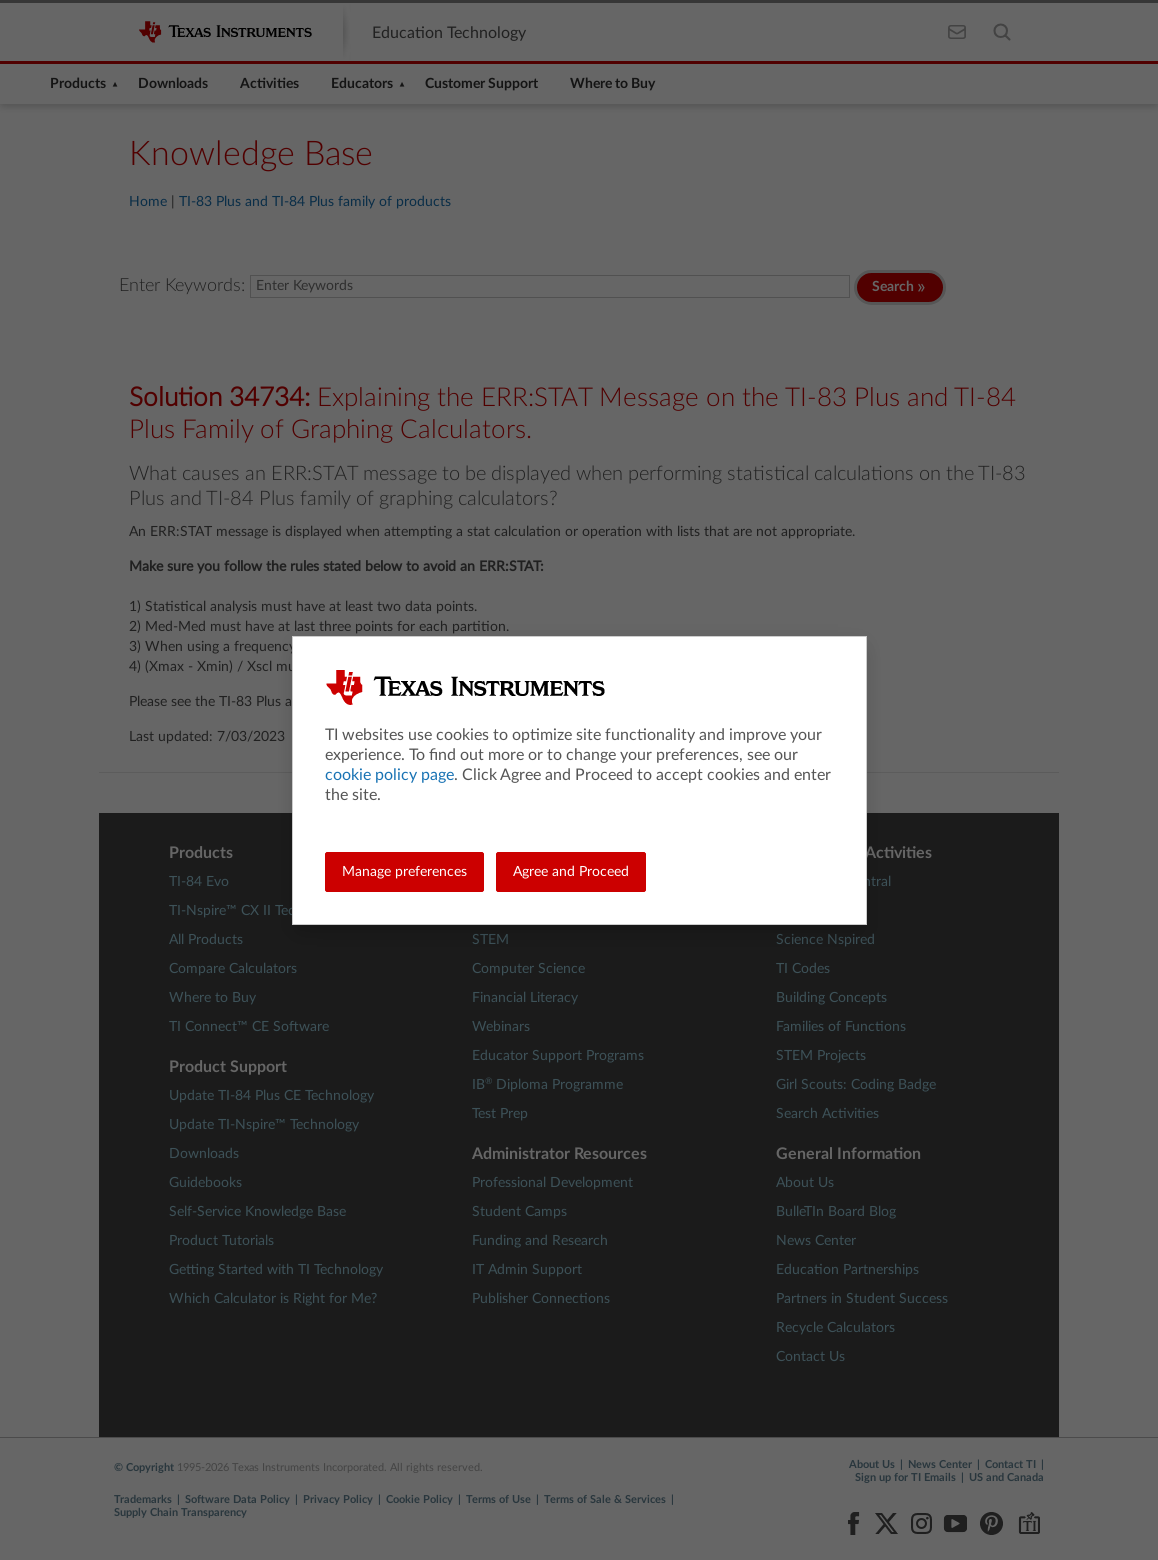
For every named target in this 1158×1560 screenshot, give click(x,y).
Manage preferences (404, 872)
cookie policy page (389, 775)
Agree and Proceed (571, 872)
